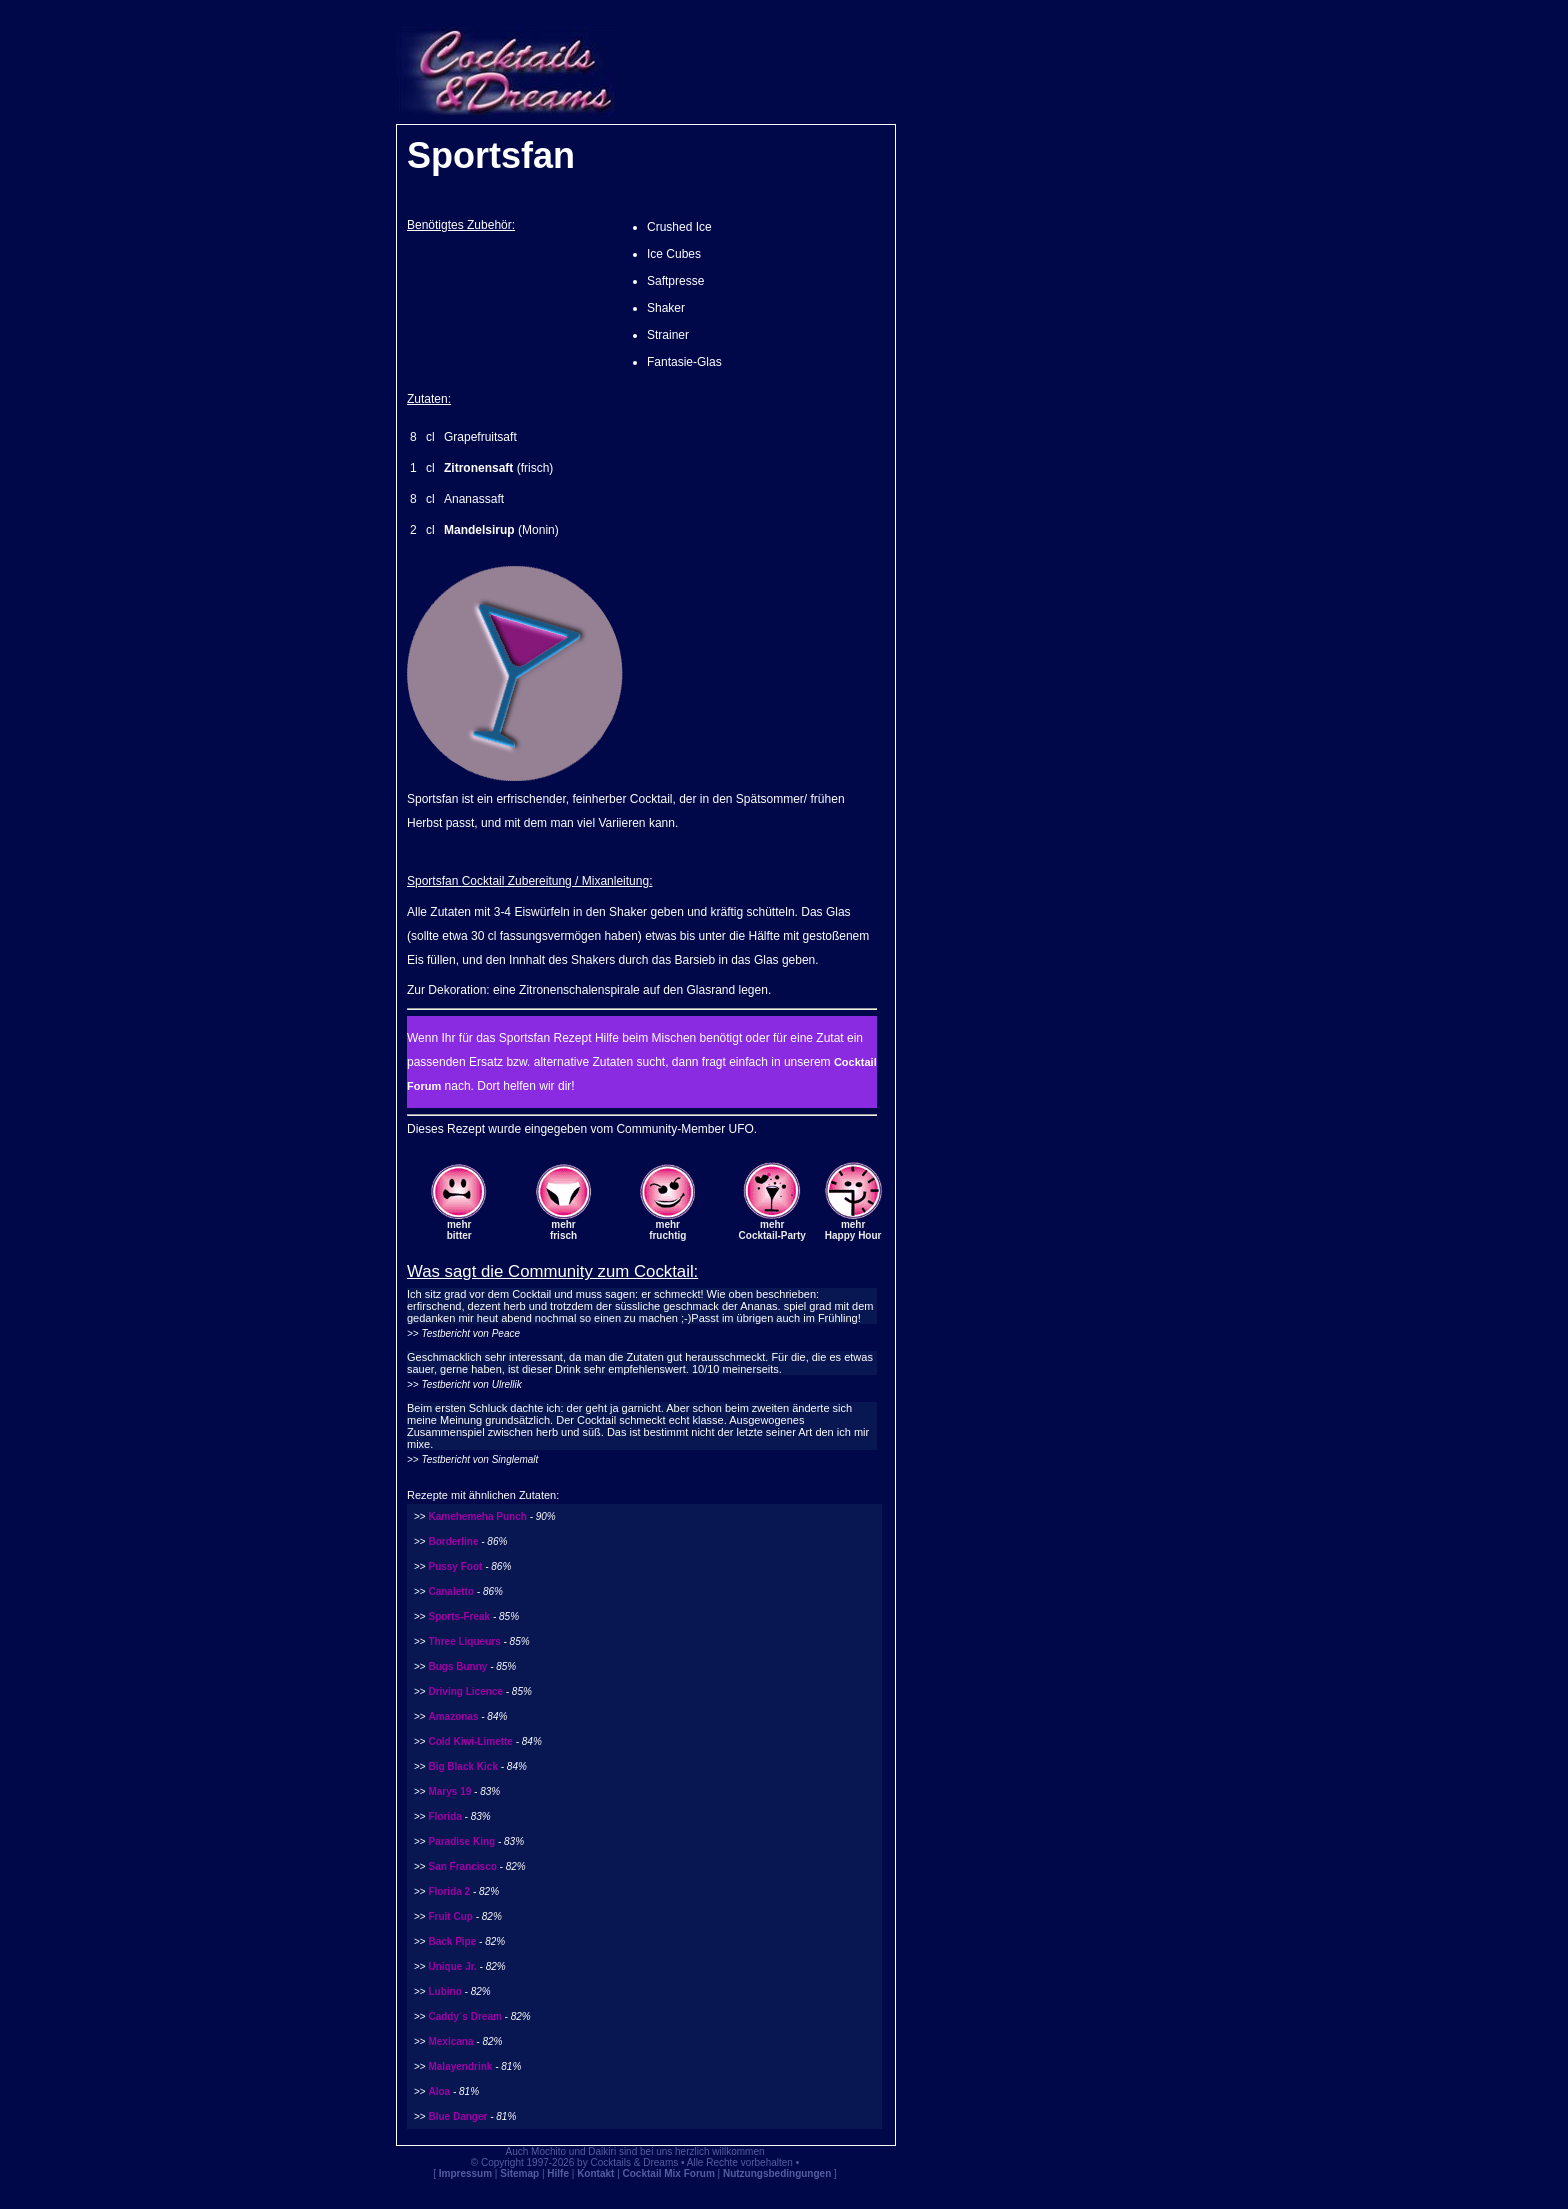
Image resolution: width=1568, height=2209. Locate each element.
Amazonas (453, 1716)
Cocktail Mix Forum (669, 2173)
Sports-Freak (459, 1616)
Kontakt (595, 2173)
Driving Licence (465, 1691)
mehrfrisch (563, 1230)
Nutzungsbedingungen (777, 2173)
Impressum (465, 2173)
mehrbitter (459, 1230)
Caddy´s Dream (464, 2016)
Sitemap (519, 2173)
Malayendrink (460, 2066)
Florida (444, 1816)
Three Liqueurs (464, 1641)
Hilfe (558, 2173)
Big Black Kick (462, 1766)
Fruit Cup (450, 1916)
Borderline (453, 1541)
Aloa (439, 2091)
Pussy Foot (455, 1566)
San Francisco (462, 1866)
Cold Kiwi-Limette (470, 1741)
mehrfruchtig (667, 1230)
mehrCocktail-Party (772, 1230)
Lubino (444, 1991)
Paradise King (461, 1841)
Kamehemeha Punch (477, 1516)
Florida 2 (449, 1891)
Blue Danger (457, 2116)
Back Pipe (452, 1941)
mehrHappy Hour (853, 1230)
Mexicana (450, 2041)
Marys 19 (449, 1791)
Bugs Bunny (457, 1666)
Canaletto (451, 1591)
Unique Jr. (452, 1966)
